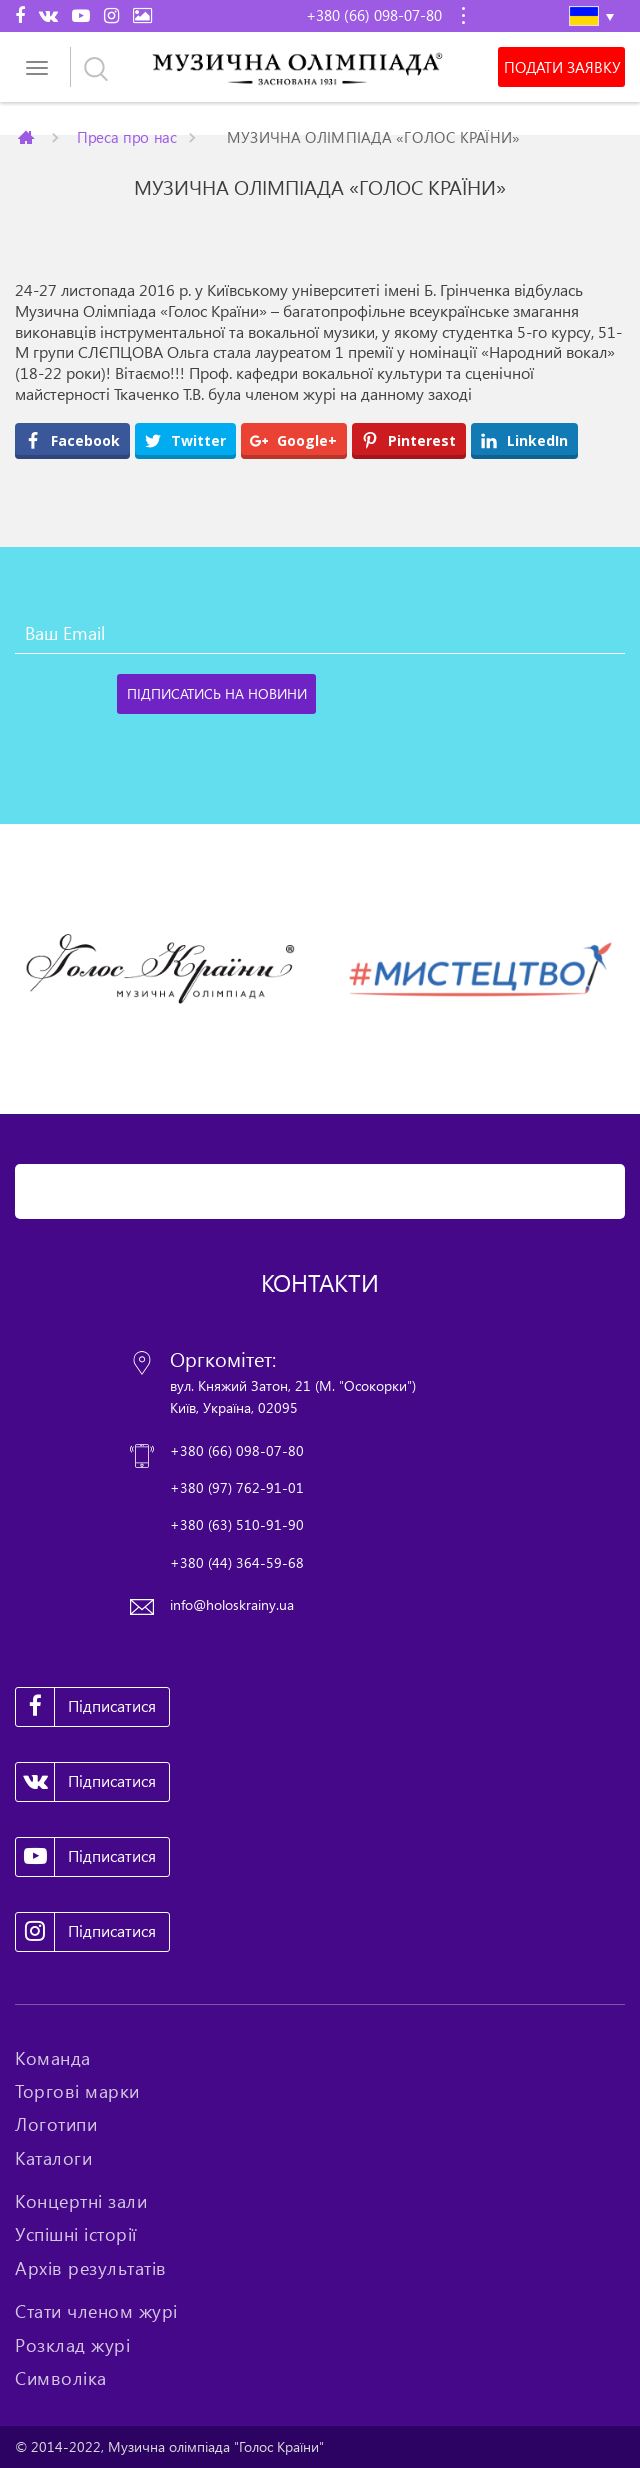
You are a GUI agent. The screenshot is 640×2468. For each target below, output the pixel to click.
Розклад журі (72, 2345)
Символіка (61, 2378)
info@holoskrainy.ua (232, 1604)
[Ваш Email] (320, 634)
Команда (53, 2058)
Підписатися (86, 1707)
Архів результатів (91, 2268)
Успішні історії (76, 2234)
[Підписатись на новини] (216, 694)
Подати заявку (562, 67)
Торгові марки (77, 2091)
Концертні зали (81, 2201)
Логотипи (56, 2124)
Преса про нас (127, 136)
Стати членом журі (96, 2311)
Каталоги (53, 2158)
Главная (28, 137)
